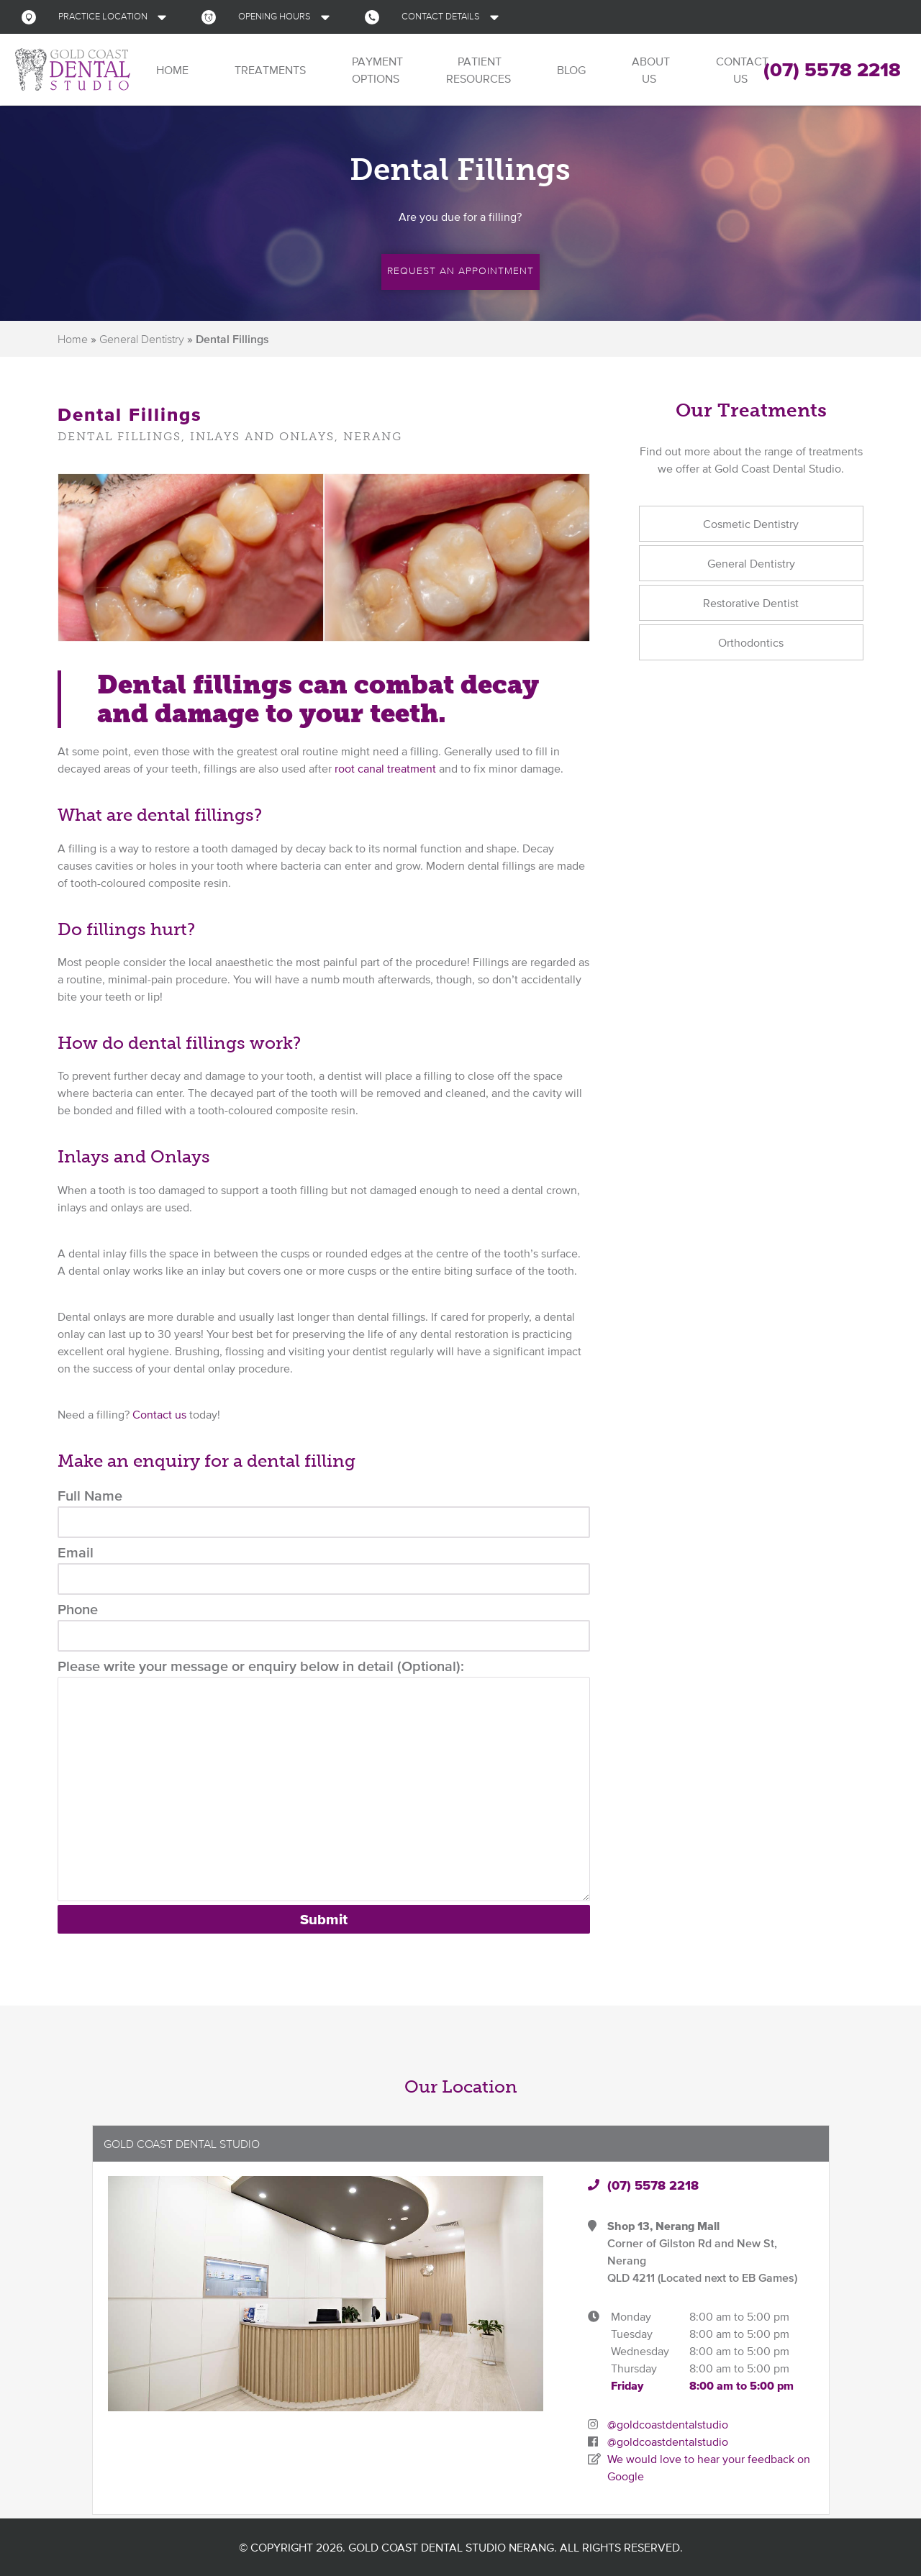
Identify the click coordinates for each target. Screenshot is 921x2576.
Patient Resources (478, 70)
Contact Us (740, 70)
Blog (570, 69)
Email (324, 1569)
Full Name (324, 1513)
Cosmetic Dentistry (751, 523)
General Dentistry (141, 338)
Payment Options (376, 70)
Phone (324, 1626)
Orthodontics (751, 642)
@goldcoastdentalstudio (667, 2424)
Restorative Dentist (751, 602)
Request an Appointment (460, 270)
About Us (649, 70)
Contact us (159, 1414)
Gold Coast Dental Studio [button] (182, 2143)
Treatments (269, 69)
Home (171, 69)
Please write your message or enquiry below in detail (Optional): (324, 1779)
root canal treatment (385, 768)
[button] (97, 17)
